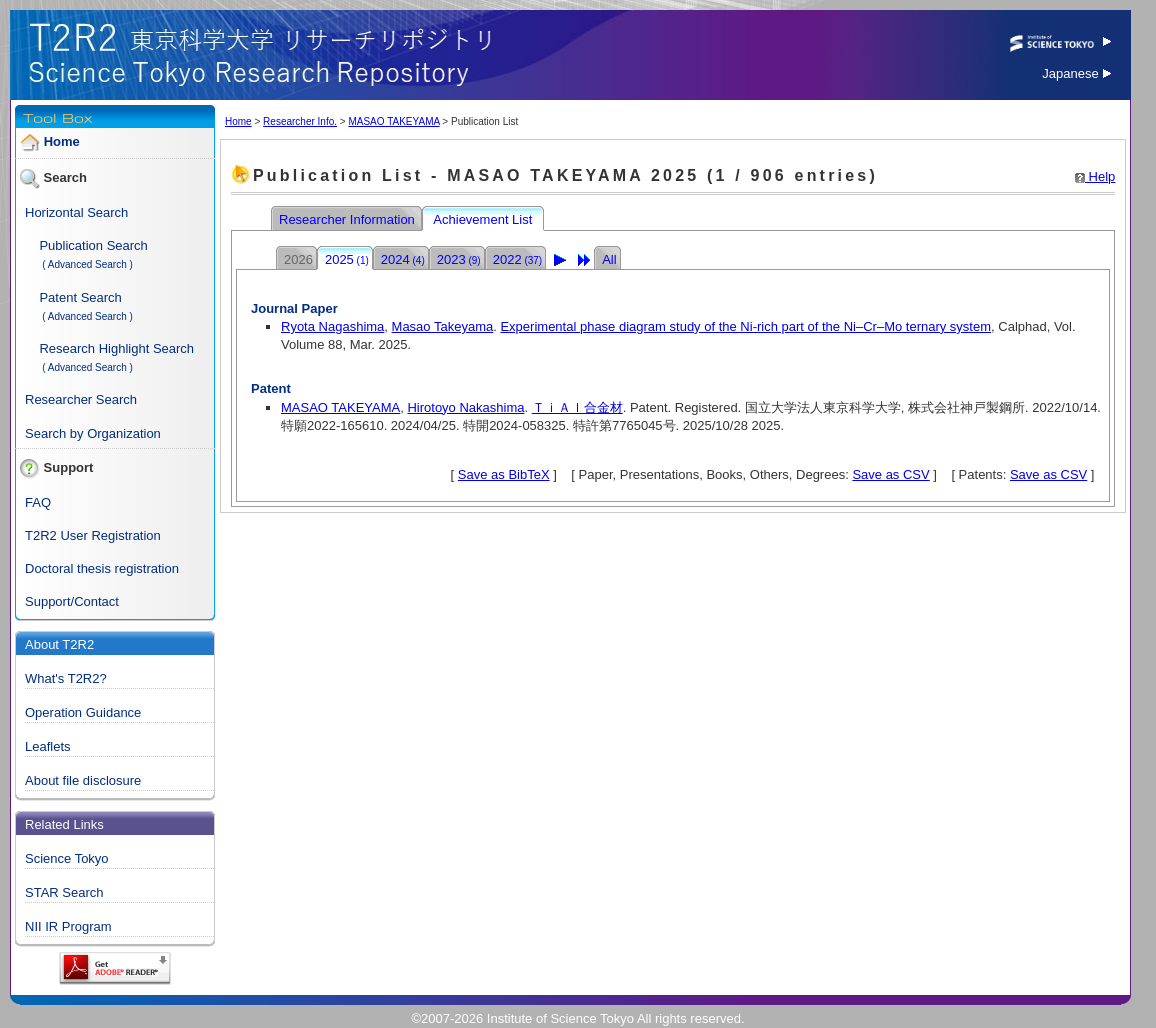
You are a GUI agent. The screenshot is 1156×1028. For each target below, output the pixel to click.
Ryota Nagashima (332, 326)
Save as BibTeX (504, 474)
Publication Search (93, 245)
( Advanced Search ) (87, 264)
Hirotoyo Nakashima (465, 407)
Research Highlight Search (116, 348)
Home (62, 141)
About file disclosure (83, 780)
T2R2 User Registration (93, 535)
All (609, 259)
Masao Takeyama (443, 326)
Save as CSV (890, 474)
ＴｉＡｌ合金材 (577, 407)
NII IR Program (68, 926)
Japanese (1076, 73)
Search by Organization (93, 433)
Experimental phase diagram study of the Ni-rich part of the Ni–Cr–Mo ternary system (745, 326)
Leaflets (48, 746)
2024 (403, 259)
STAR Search (64, 892)
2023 (459, 259)
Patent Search (80, 297)
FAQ (38, 502)
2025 (347, 259)
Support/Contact (72, 601)
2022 (517, 259)
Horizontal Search (76, 212)
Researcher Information (348, 219)
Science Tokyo (67, 858)
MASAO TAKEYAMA (393, 121)
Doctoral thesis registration (102, 568)
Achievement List (484, 219)
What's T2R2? (66, 678)
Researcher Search (81, 399)
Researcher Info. (300, 121)
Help (1095, 176)
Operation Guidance (83, 712)
